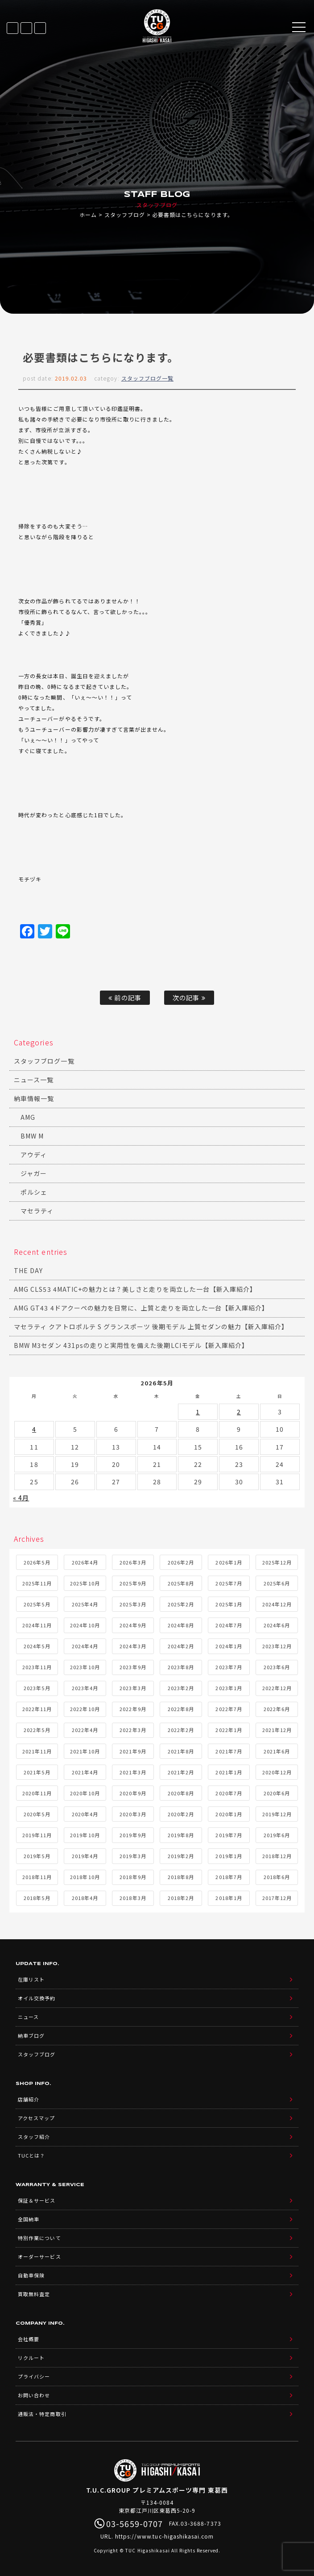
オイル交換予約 (36, 1998)
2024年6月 (277, 1625)
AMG (28, 1117)
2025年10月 (84, 1583)
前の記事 (124, 997)
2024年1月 (228, 1646)
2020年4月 (85, 1814)
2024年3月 (133, 1646)
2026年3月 (133, 1562)
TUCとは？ (31, 2155)
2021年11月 (37, 1751)
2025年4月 (85, 1604)
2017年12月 (277, 1897)
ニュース (28, 2016)
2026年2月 (181, 1562)
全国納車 (28, 2219)
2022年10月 (84, 1708)
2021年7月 (228, 1751)
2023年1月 (228, 1687)
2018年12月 (277, 1855)
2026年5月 (37, 1562)
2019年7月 (228, 1835)
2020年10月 (84, 1793)
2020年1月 (228, 1814)
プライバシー (34, 2376)
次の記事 (189, 997)
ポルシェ (34, 1192)
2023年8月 (181, 1667)
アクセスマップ (36, 2117)
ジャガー (34, 1173)
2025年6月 (277, 1583)
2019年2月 (181, 1855)
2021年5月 (37, 1772)
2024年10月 (84, 1625)
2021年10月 (84, 1751)
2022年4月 (85, 1729)
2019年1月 (228, 1855)
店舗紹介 (28, 2099)
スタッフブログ (124, 214)
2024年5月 (37, 1646)
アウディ (34, 1154)
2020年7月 (228, 1793)
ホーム (88, 214)
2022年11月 (37, 1708)
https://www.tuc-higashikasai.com (164, 2536)
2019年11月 (37, 1835)
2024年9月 (133, 1625)
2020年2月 (181, 1814)
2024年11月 (37, 1625)
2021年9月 (133, 1751)
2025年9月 (133, 1583)
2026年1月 (228, 1562)
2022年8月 (181, 1708)
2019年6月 (277, 1835)
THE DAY (28, 1270)
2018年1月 (228, 1897)
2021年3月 (133, 1772)
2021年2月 (181, 1772)
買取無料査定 (34, 2294)
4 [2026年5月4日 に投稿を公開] (34, 1429)
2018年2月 (181, 1897)
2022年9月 (133, 1708)
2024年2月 (181, 1646)
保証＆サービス (36, 2200)
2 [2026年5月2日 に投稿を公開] (239, 1411)
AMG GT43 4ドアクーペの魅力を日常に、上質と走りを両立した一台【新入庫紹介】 (141, 1307)
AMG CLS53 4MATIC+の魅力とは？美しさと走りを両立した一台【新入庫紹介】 (135, 1289)
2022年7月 (228, 1708)
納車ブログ (31, 2035)
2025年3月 (133, 1604)
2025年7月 (228, 1583)
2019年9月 (133, 1835)
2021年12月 (277, 1729)
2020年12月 (277, 1772)
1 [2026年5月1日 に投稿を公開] (198, 1411)
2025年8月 (181, 1583)
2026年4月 (85, 1562)
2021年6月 (277, 1751)
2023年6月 (277, 1667)
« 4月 (21, 1497)
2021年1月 (228, 1772)
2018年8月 (181, 1876)
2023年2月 (181, 1687)
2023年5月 (37, 1687)
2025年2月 (181, 1604)
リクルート (31, 2357)
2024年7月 (228, 1625)
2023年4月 (85, 1687)
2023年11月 (37, 1667)
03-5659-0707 (40, 28)
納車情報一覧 (34, 1098)
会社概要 (28, 2339)
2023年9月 (133, 1667)
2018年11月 (37, 1876)
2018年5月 (37, 1897)
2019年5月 (37, 1855)
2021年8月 (181, 1751)
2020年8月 (181, 1793)
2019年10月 (84, 1835)
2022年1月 (228, 1729)
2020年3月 (133, 1814)
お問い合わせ (34, 2395)
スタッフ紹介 (34, 2136)
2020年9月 (133, 1793)
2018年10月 (84, 1876)
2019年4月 (85, 1855)
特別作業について (39, 2237)
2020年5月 (37, 1814)
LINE (26, 28)
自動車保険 (31, 2275)
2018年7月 (228, 1876)
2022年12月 (277, 1687)
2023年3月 (133, 1687)
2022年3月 (133, 1729)
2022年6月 (277, 1708)
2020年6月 (277, 1793)
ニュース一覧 (34, 1079)
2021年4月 (85, 1772)
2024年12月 (277, 1604)
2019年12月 (277, 1814)
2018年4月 (85, 1897)
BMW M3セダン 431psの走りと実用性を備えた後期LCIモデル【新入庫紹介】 (131, 1345)
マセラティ (37, 1210)
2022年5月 (37, 1729)
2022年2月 (181, 1729)
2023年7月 (228, 1667)
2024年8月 (181, 1625)
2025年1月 (228, 1604)
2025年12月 (277, 1562)
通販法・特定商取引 (42, 2413)
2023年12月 (277, 1646)
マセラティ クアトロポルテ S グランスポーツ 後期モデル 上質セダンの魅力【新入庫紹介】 (151, 1326)
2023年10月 (84, 1667)
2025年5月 (37, 1604)
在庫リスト (12, 28)
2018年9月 (133, 1876)
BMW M (32, 1135)
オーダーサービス (39, 2256)
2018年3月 (133, 1897)
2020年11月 (37, 1793)
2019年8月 (181, 1835)
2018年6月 (277, 1876)
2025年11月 (37, 1583)
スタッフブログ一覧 (147, 378)
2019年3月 (133, 1855)
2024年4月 (85, 1646)
